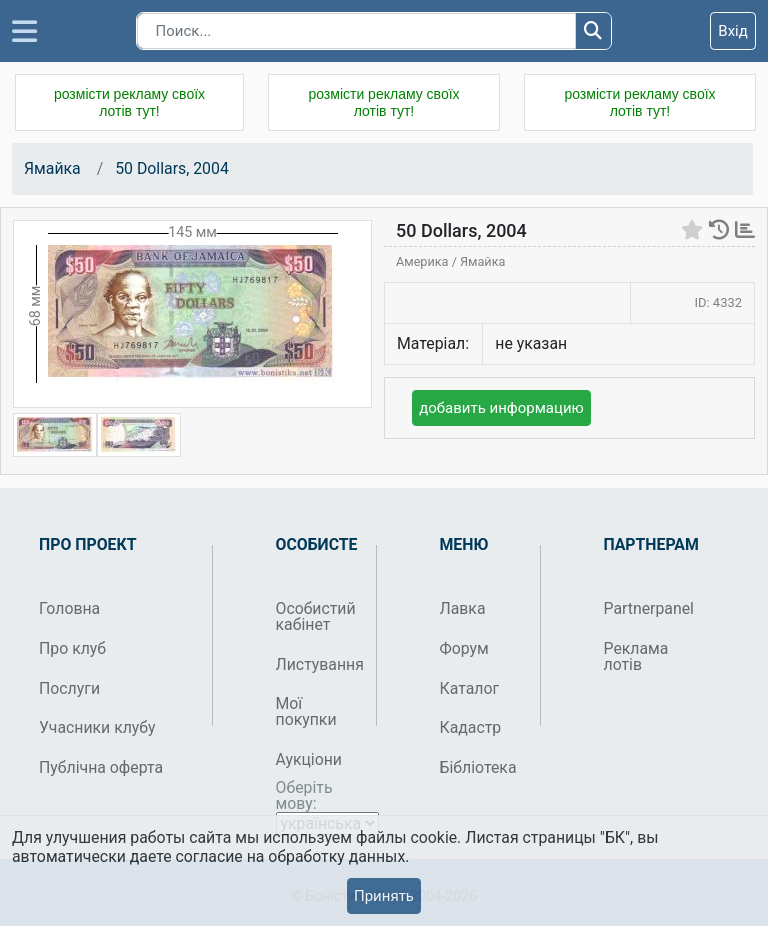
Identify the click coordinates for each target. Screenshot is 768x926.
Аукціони (309, 759)
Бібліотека (478, 767)
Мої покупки (306, 711)
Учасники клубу (97, 727)
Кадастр (471, 727)
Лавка (463, 608)
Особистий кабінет (316, 616)
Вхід (733, 31)
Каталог (470, 688)
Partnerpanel (646, 608)
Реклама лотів (636, 656)
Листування (318, 664)
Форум (464, 648)
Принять (384, 896)
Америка (424, 261)
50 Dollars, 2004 (172, 168)
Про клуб (72, 648)
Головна (69, 608)
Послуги (69, 688)
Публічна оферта (101, 767)
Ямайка (52, 168)
